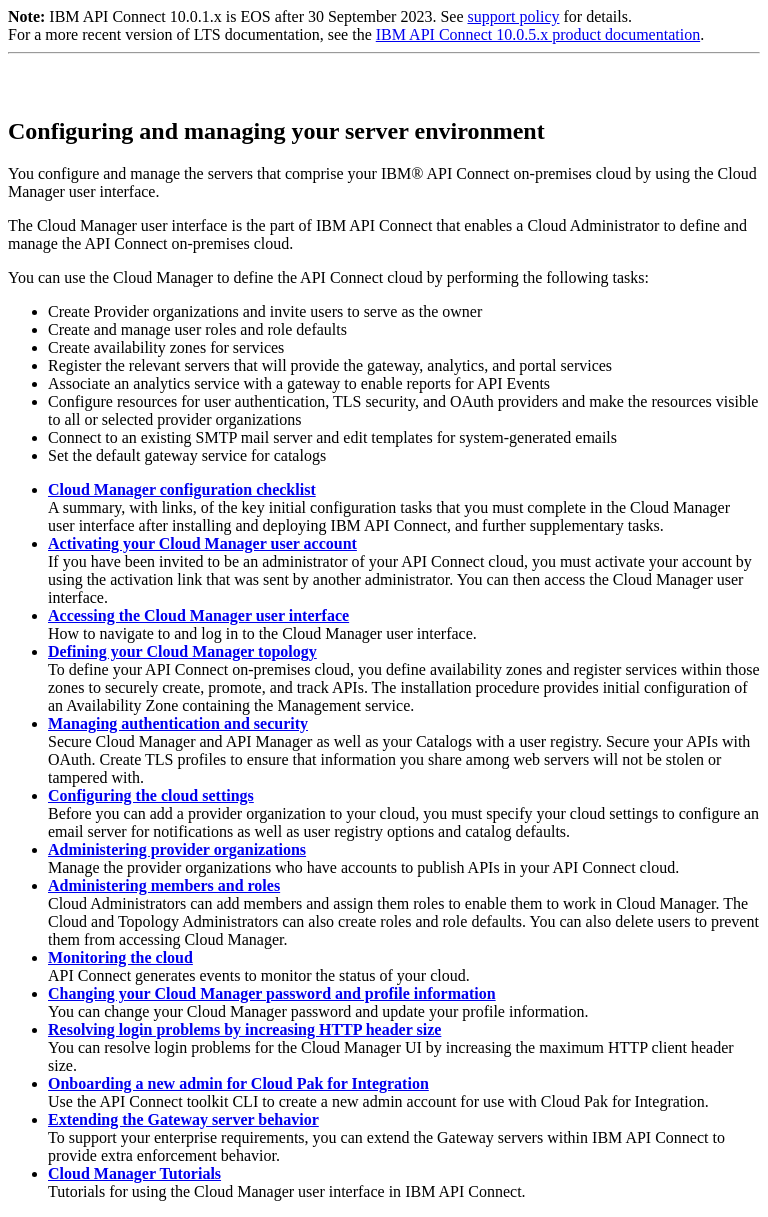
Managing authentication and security (178, 723)
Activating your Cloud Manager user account (202, 543)
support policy (513, 16)
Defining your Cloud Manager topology (182, 651)
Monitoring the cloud (120, 957)
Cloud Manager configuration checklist (182, 489)
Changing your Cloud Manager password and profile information (272, 993)
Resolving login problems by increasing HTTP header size (244, 1029)
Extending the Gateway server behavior (183, 1119)
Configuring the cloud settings (151, 795)
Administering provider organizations (177, 849)
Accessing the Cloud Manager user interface (198, 615)
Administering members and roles (164, 885)
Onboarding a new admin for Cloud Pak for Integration (238, 1083)
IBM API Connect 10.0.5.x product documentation (538, 34)
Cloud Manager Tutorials (134, 1173)
